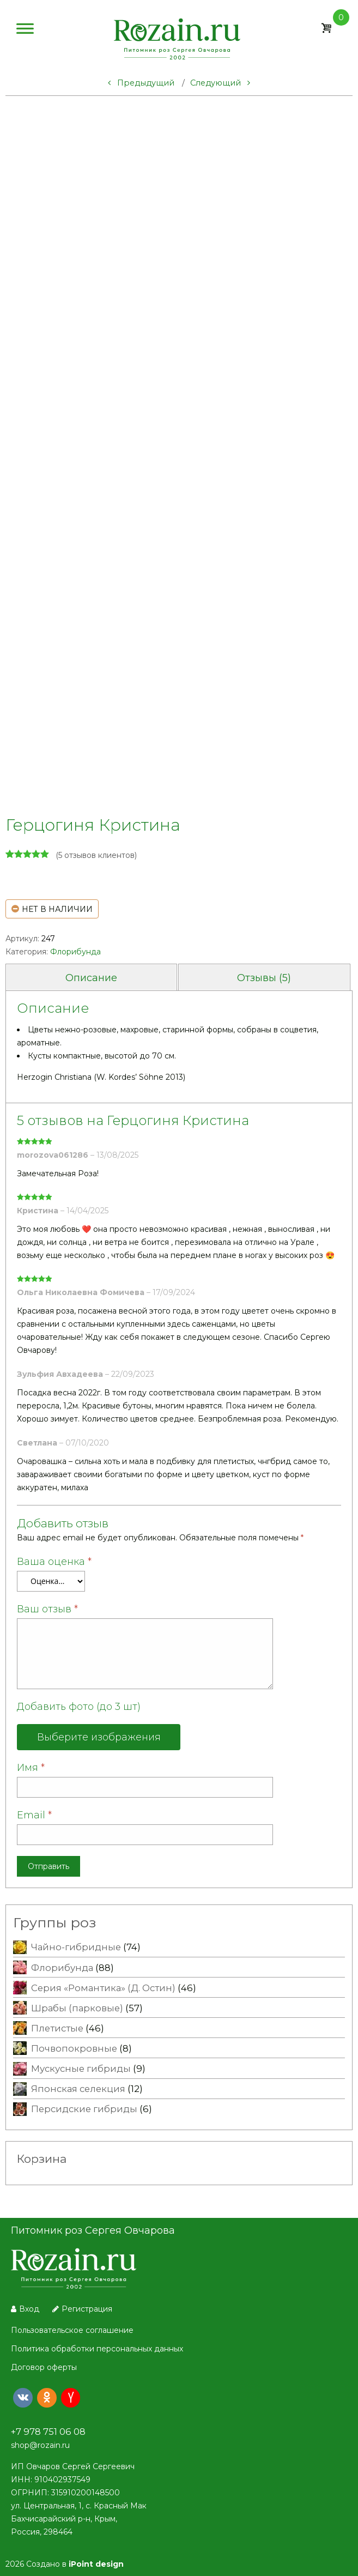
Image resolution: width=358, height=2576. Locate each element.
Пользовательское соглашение (72, 2330)
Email (34, 1815)
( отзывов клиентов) (96, 855)
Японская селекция (78, 2088)
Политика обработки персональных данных (97, 2349)
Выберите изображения (99, 1737)
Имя (31, 1768)
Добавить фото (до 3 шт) (79, 1707)
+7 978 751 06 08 (48, 2431)
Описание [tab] (91, 978)
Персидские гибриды (84, 2108)
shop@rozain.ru (40, 2445)
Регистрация (82, 2309)
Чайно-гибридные (76, 1947)
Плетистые (57, 2028)
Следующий (220, 83)
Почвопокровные (74, 2048)
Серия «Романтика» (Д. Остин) (103, 1987)
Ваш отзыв (47, 1609)
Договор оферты (44, 2367)
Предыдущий (141, 83)
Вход (25, 2309)
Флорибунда (75, 952)
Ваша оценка (54, 1562)
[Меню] (25, 31)
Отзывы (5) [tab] (264, 978)
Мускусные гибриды (81, 2068)
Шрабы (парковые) (77, 2008)
